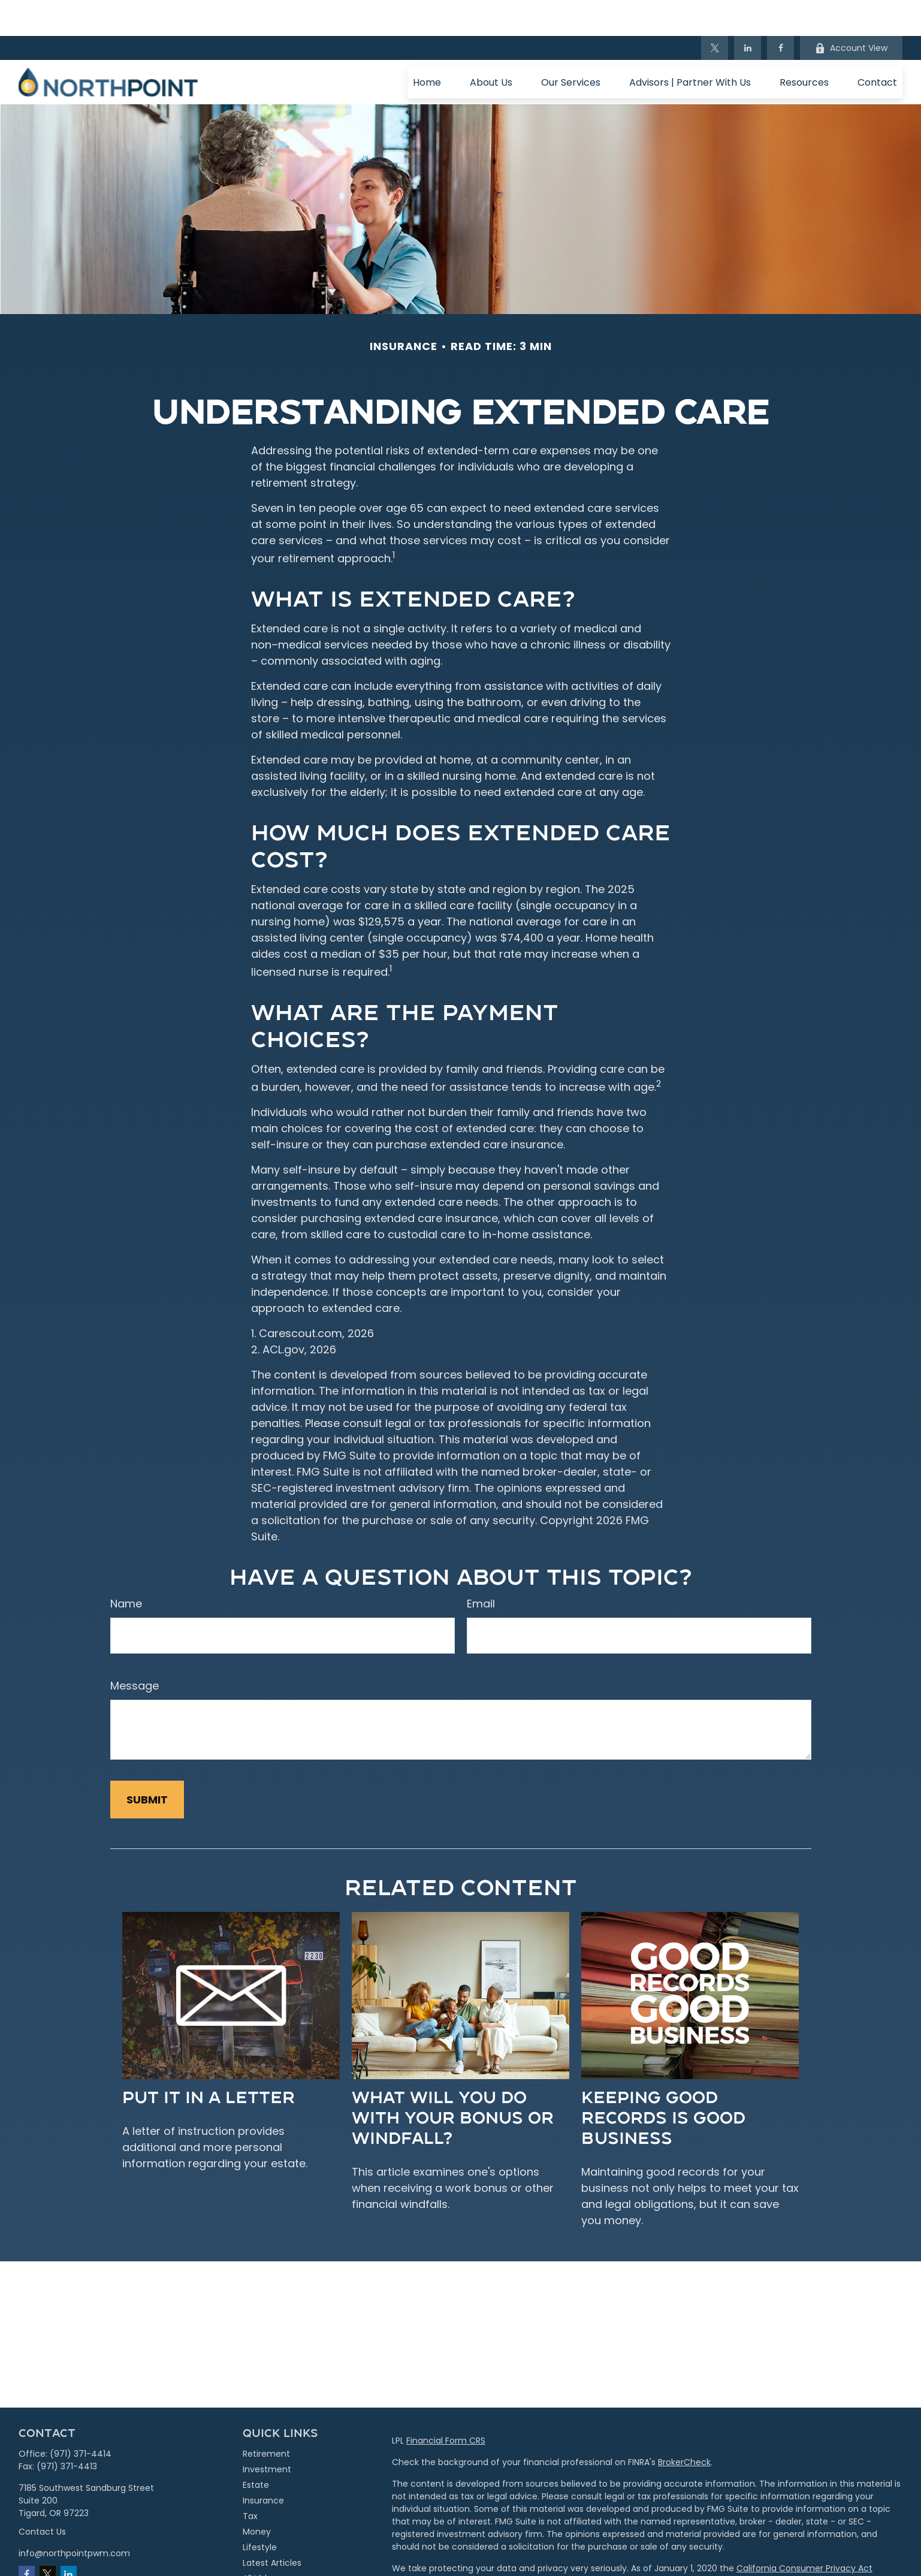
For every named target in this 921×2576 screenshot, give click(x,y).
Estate (256, 2449)
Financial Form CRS (445, 2405)
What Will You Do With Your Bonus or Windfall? (453, 2080)
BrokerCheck (684, 2426)
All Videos (262, 2542)
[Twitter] (714, 12)
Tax (250, 2480)
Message (134, 1649)
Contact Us (42, 2496)
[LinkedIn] (747, 12)
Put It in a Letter (208, 2060)
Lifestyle (260, 2511)
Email (481, 1567)
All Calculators (272, 2558)
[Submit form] (147, 1763)
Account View (851, 12)
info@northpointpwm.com (74, 2517)
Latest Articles (272, 2527)
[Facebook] (780, 12)
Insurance (263, 2465)
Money (257, 2496)
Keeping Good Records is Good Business (663, 2080)
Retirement (266, 2418)
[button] (426, 46)
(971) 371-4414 (80, 2418)
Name (126, 1567)
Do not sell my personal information (804, 2545)
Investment (267, 2433)
